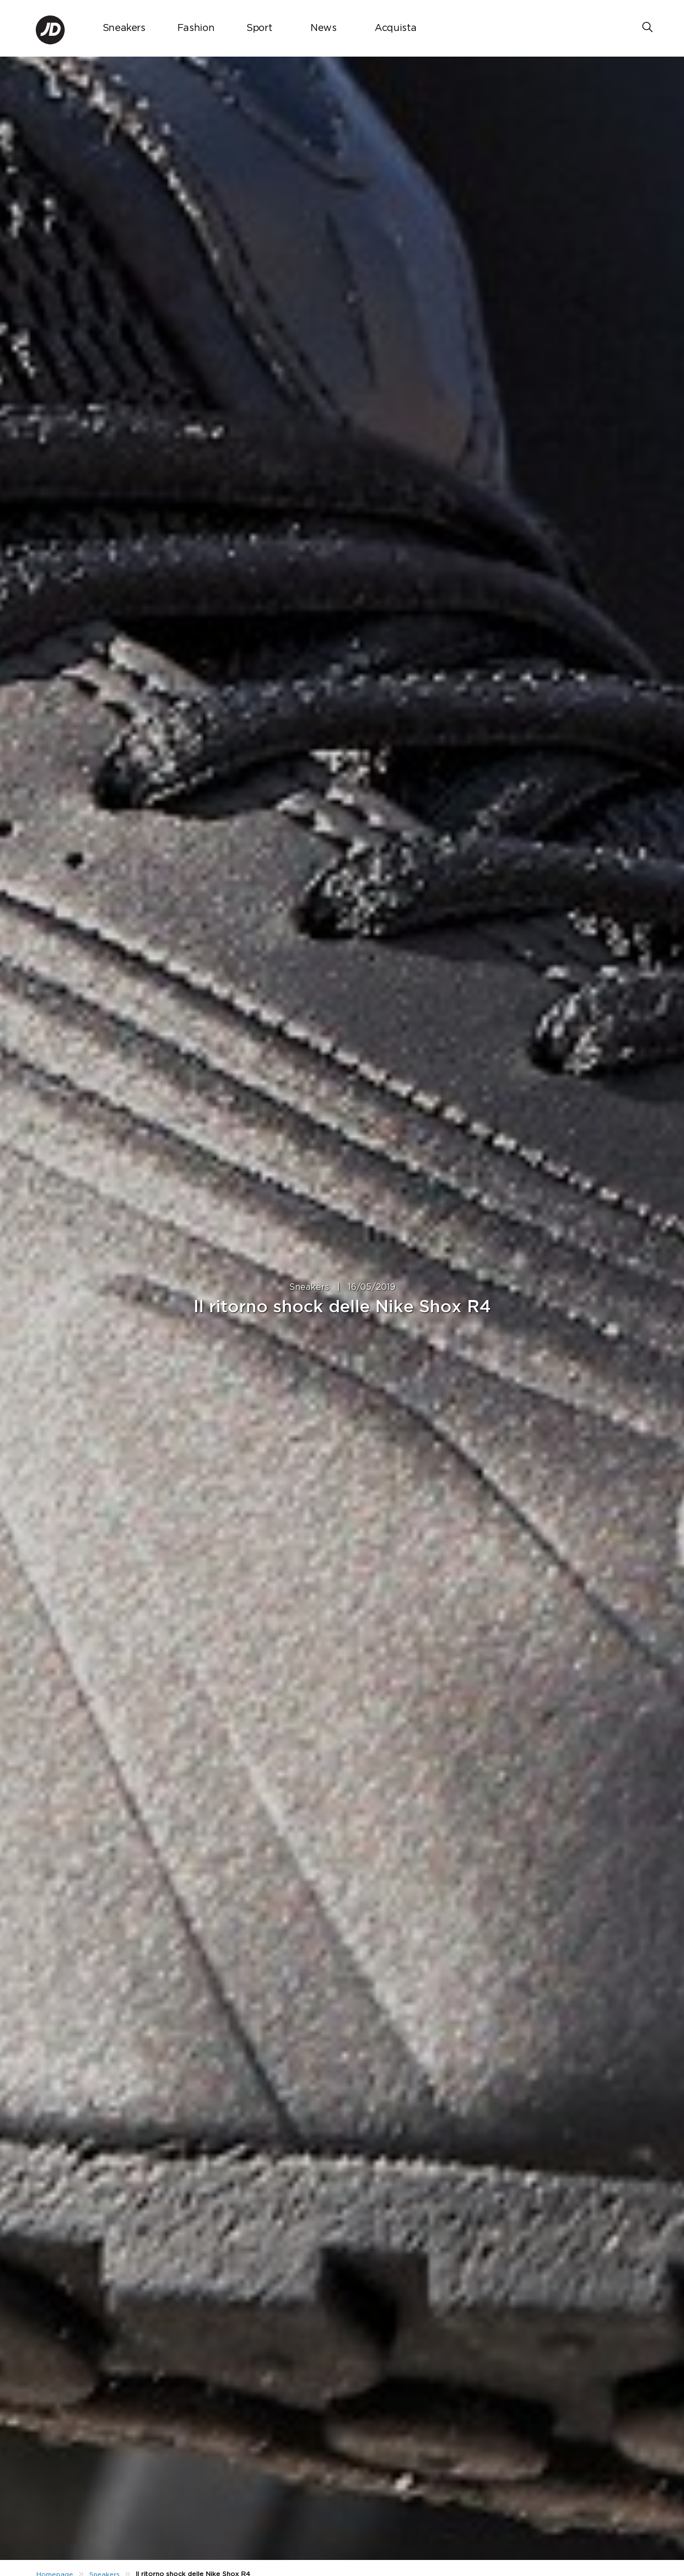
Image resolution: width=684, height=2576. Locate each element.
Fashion (195, 28)
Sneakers (124, 28)
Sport (259, 28)
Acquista (395, 28)
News (323, 28)
